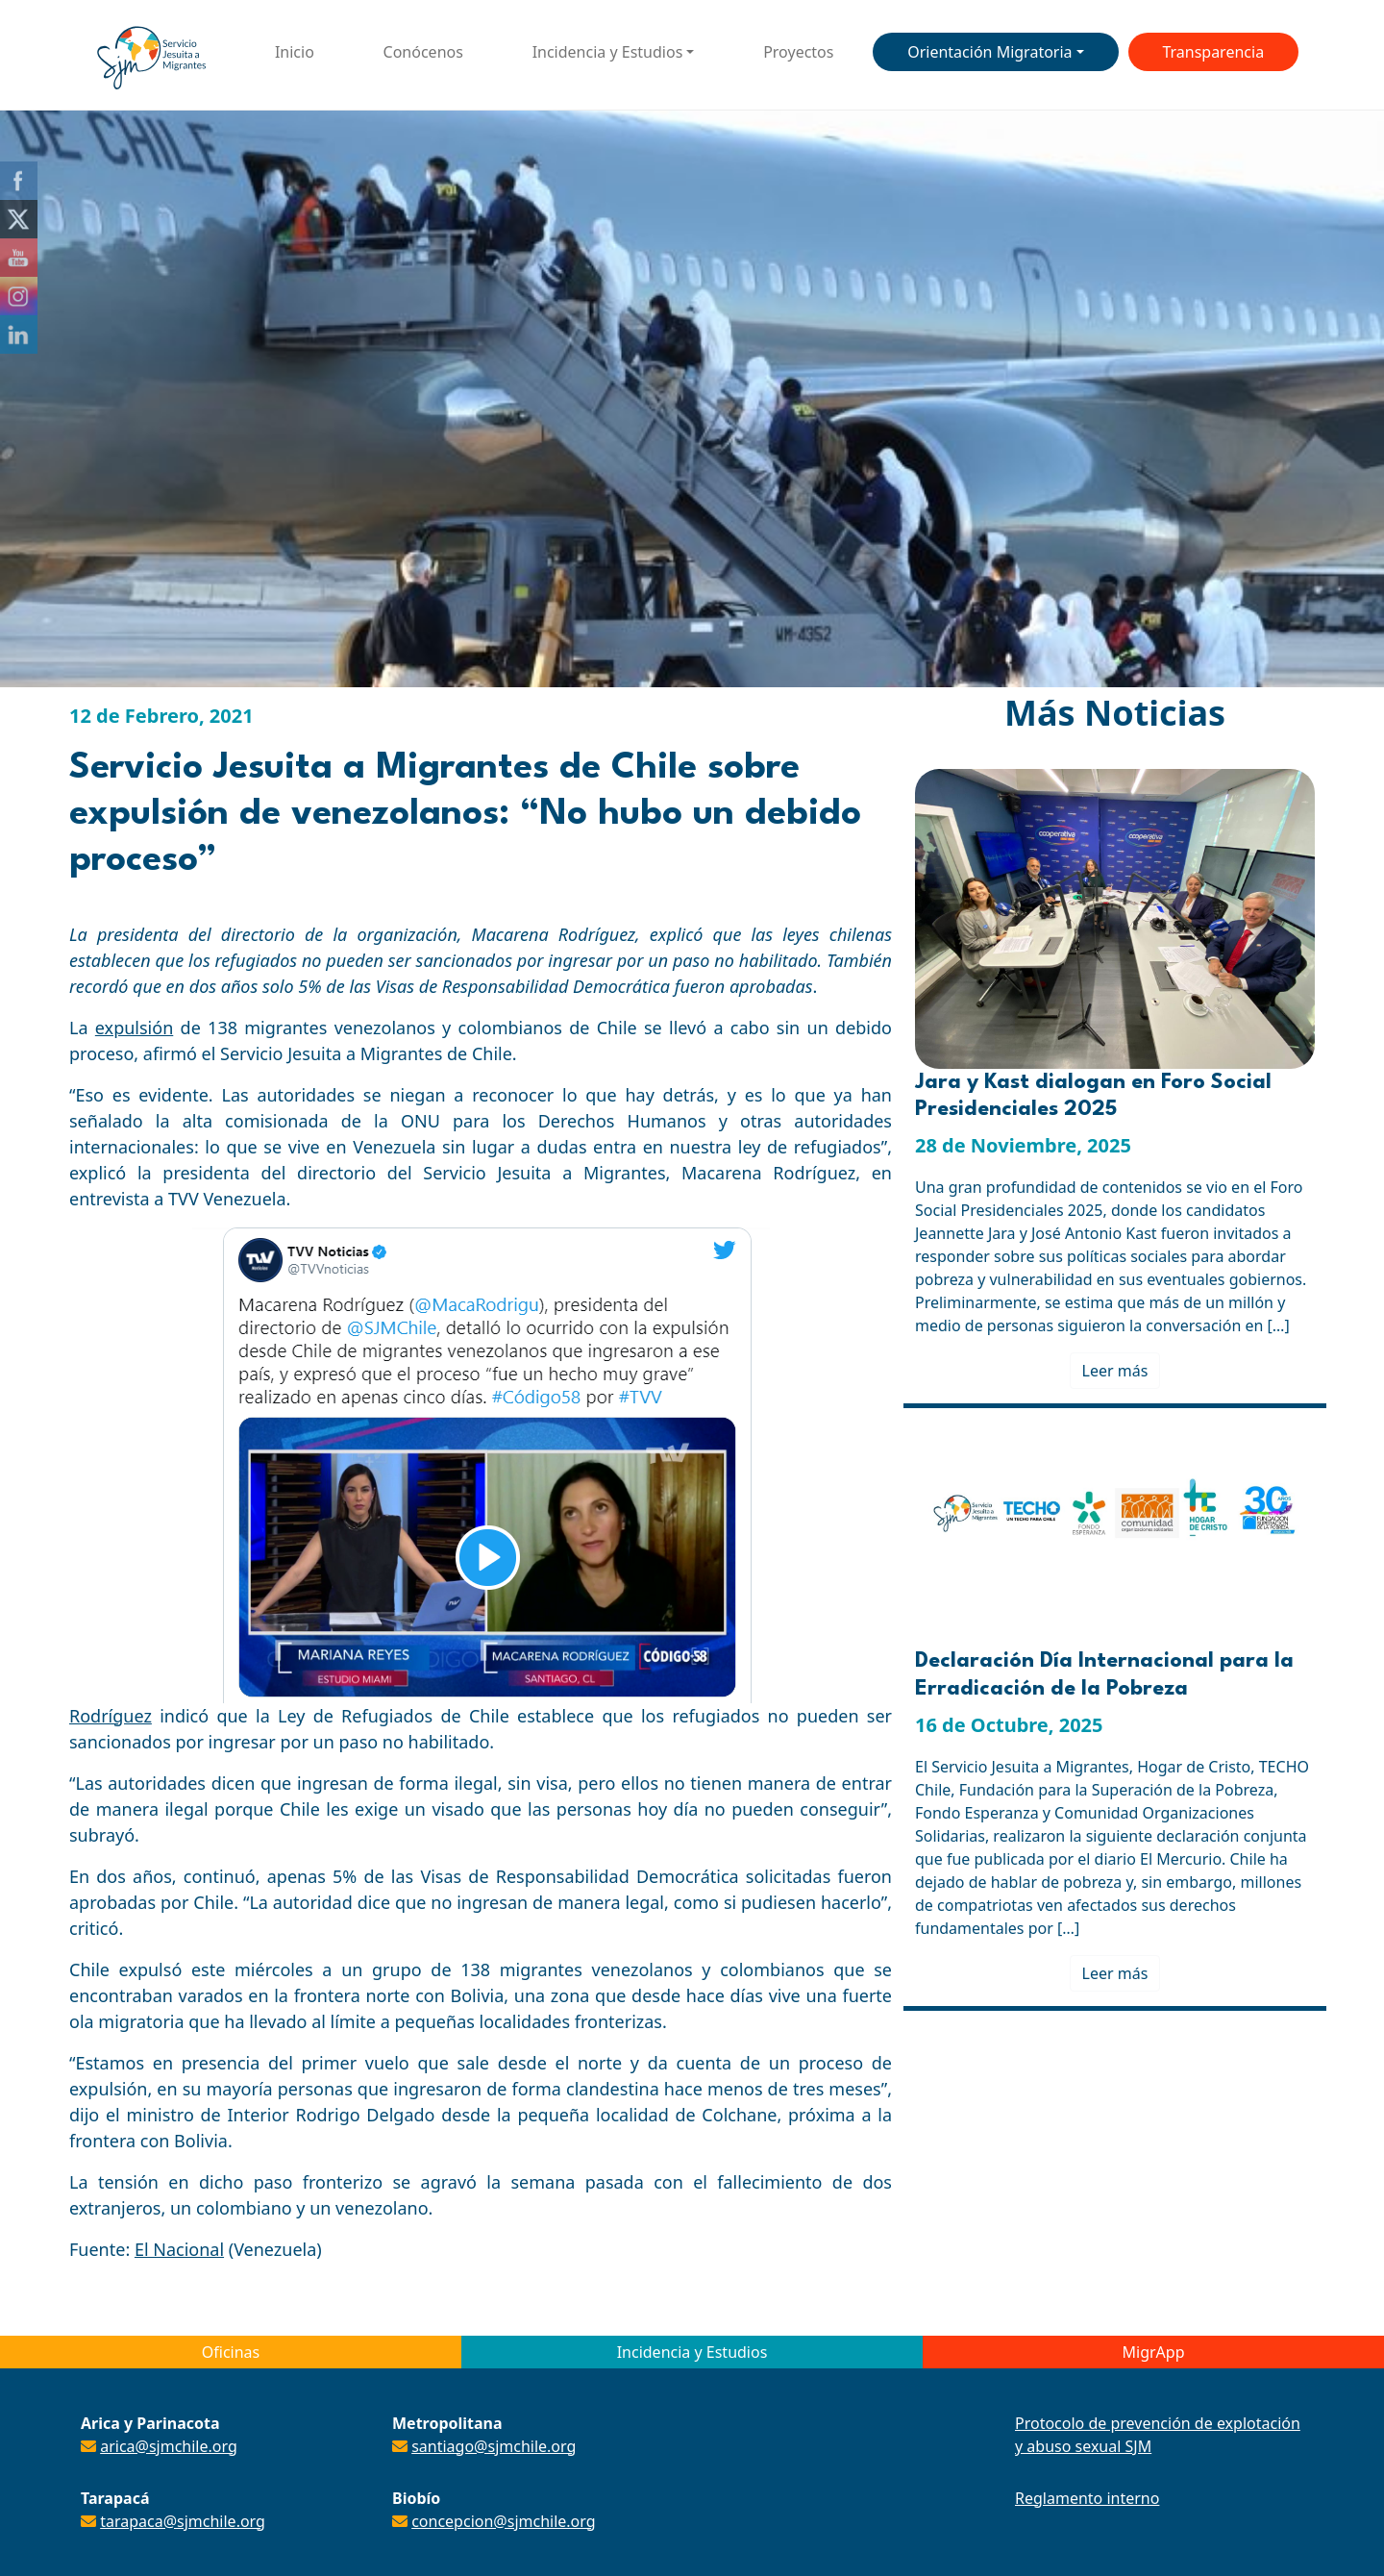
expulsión (134, 1027)
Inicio (294, 51)
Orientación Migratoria (989, 51)
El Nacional (179, 2249)
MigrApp (1154, 2352)
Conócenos (423, 51)
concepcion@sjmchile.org (503, 2521)
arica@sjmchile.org (168, 2446)
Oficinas (231, 2352)
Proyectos (798, 51)
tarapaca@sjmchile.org (182, 2521)
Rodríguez (110, 1715)
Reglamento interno (1087, 2498)
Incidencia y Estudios (607, 51)
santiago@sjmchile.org (493, 2446)
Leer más (1115, 1370)
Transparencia (1213, 51)
